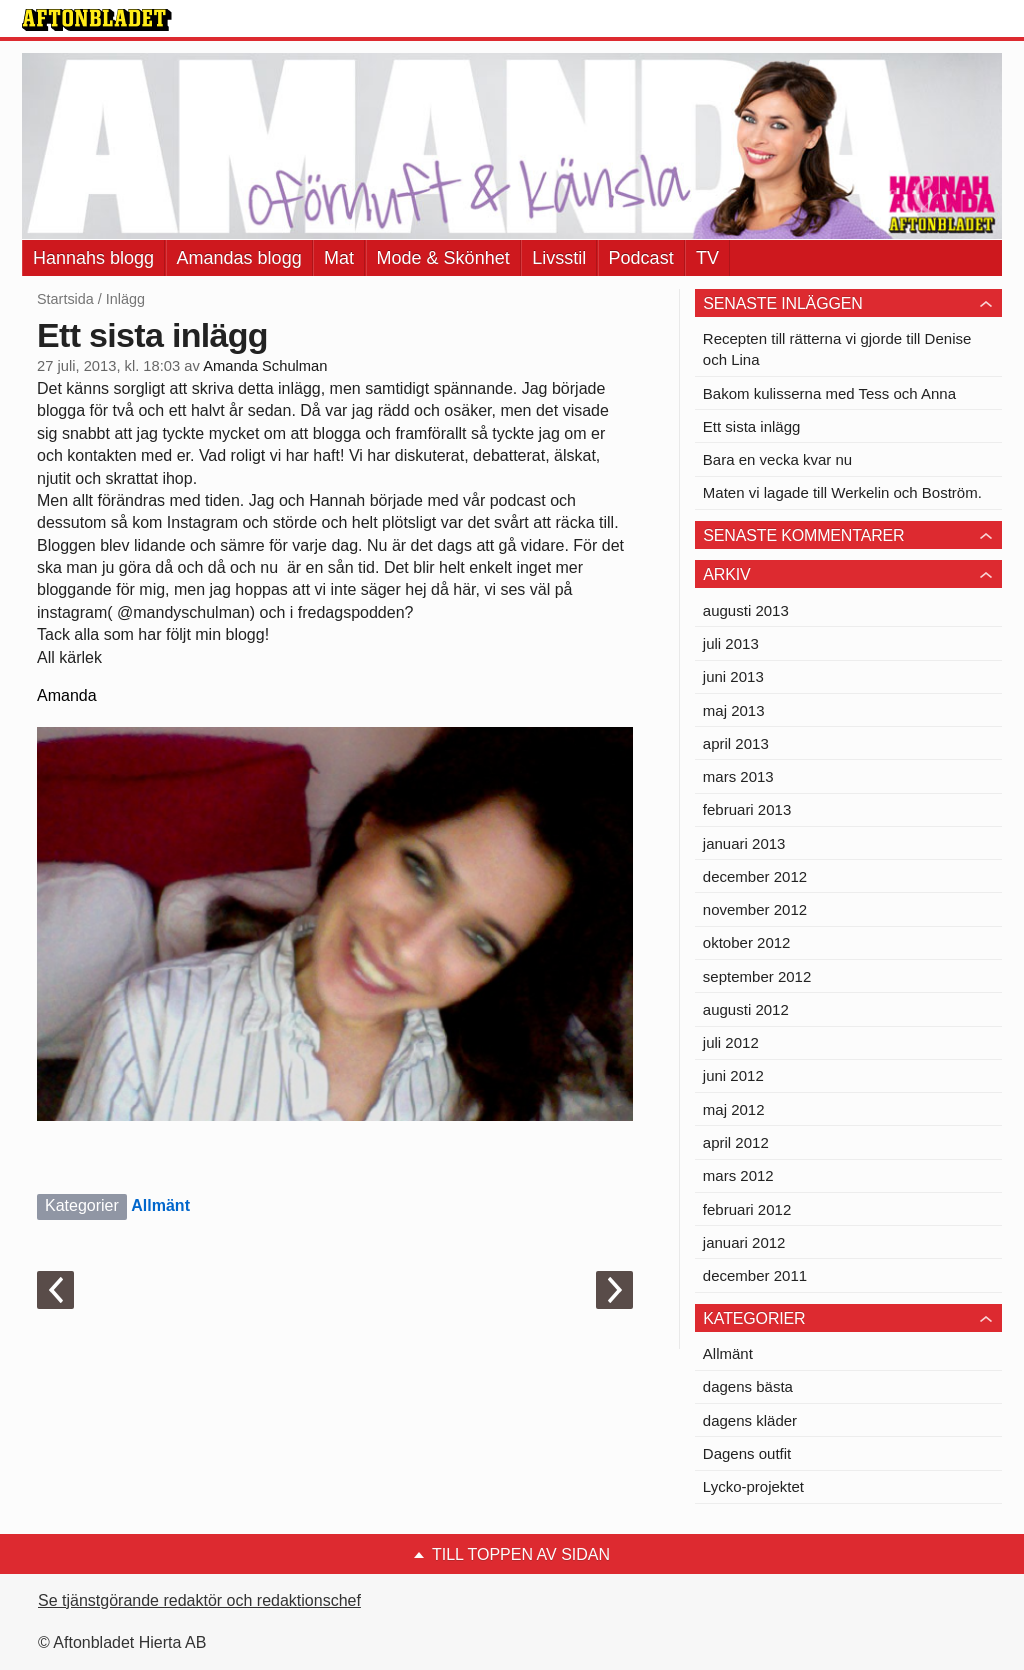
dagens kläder (750, 1420)
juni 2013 (733, 676)
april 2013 (736, 743)
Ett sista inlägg (752, 426)
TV (707, 258)
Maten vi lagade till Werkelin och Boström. (842, 492)
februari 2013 (747, 809)
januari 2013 (744, 843)
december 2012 (755, 876)
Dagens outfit (747, 1453)
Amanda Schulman (265, 366)
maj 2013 (734, 710)
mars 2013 (738, 776)
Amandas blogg (239, 258)
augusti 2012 (746, 1009)
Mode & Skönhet (443, 258)
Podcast (641, 258)
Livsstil (559, 258)
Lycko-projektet (753, 1486)
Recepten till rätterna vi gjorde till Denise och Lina (837, 349)
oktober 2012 (747, 942)
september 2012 (757, 976)
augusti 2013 (746, 610)
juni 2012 (733, 1075)
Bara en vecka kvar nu (777, 459)
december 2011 (755, 1275)
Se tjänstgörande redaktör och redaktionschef (199, 1600)
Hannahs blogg (93, 258)
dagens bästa (748, 1386)
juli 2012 (731, 1042)
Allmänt (160, 1205)
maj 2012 (734, 1109)
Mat (339, 258)
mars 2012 (738, 1175)
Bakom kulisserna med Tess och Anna (829, 393)
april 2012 (736, 1142)
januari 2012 (744, 1242)
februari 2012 (747, 1209)
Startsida (65, 299)
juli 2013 (731, 643)
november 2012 (755, 909)
